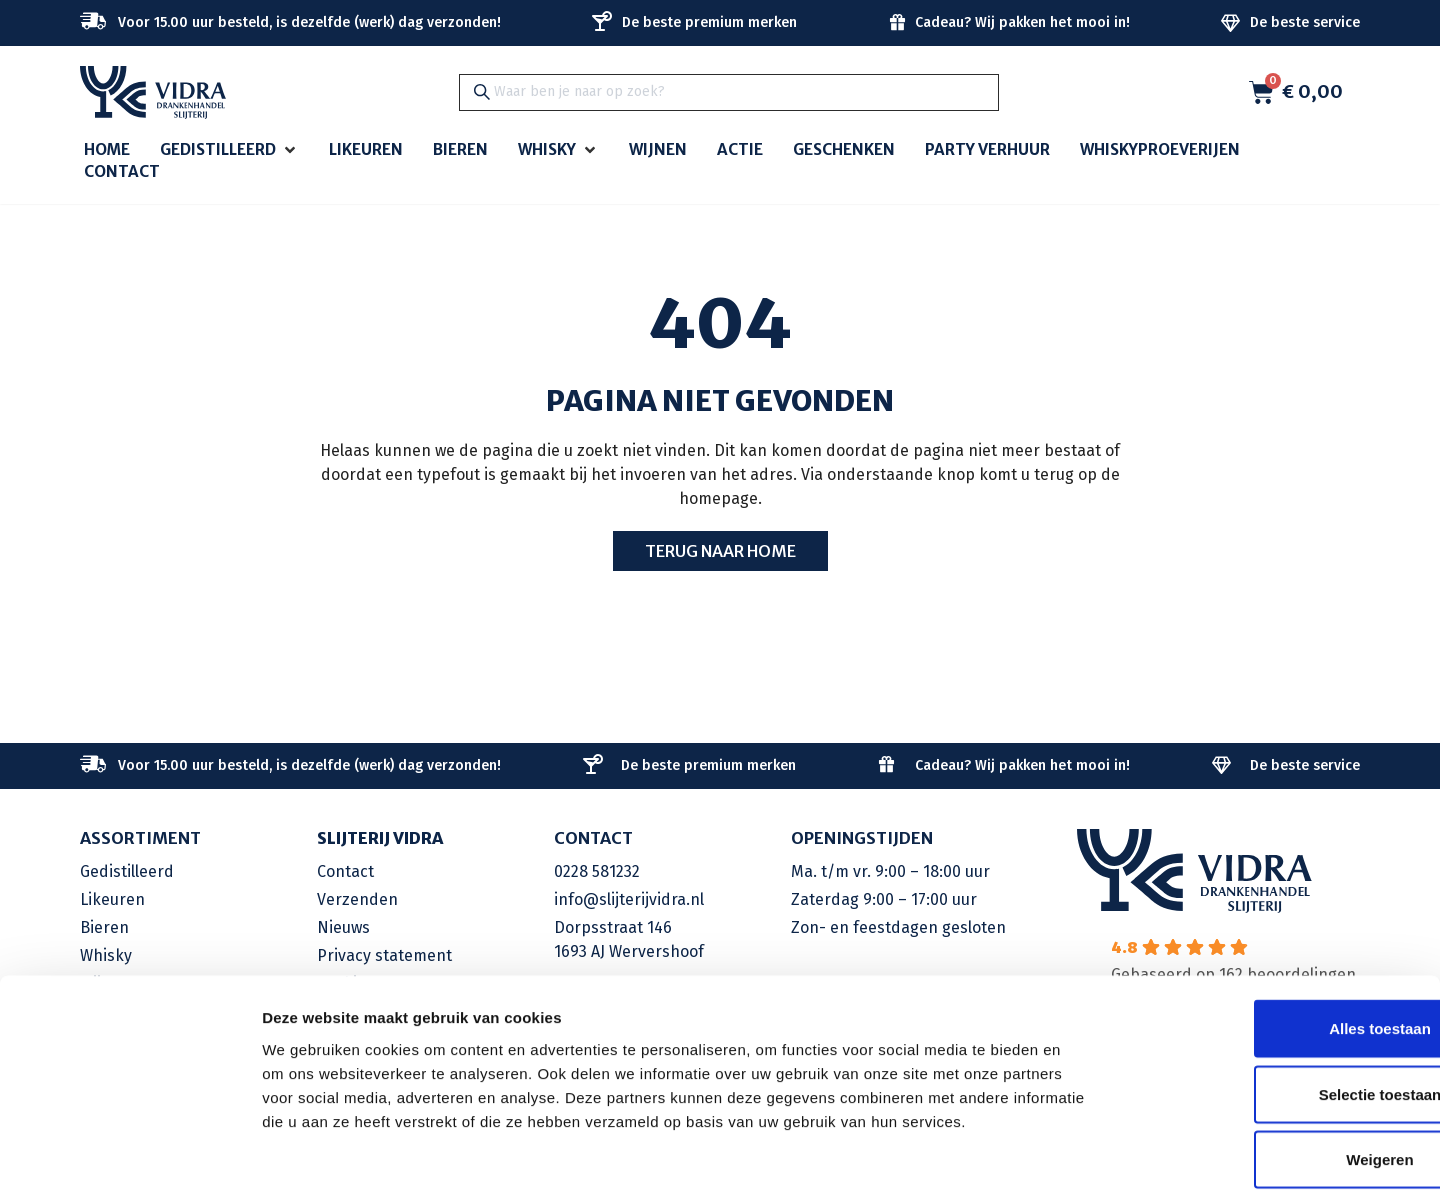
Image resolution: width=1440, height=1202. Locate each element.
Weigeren (1272, 1070)
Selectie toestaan (1273, 1005)
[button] (229, 150)
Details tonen (1080, 1162)
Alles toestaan (1273, 939)
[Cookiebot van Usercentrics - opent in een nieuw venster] (129, 1163)
